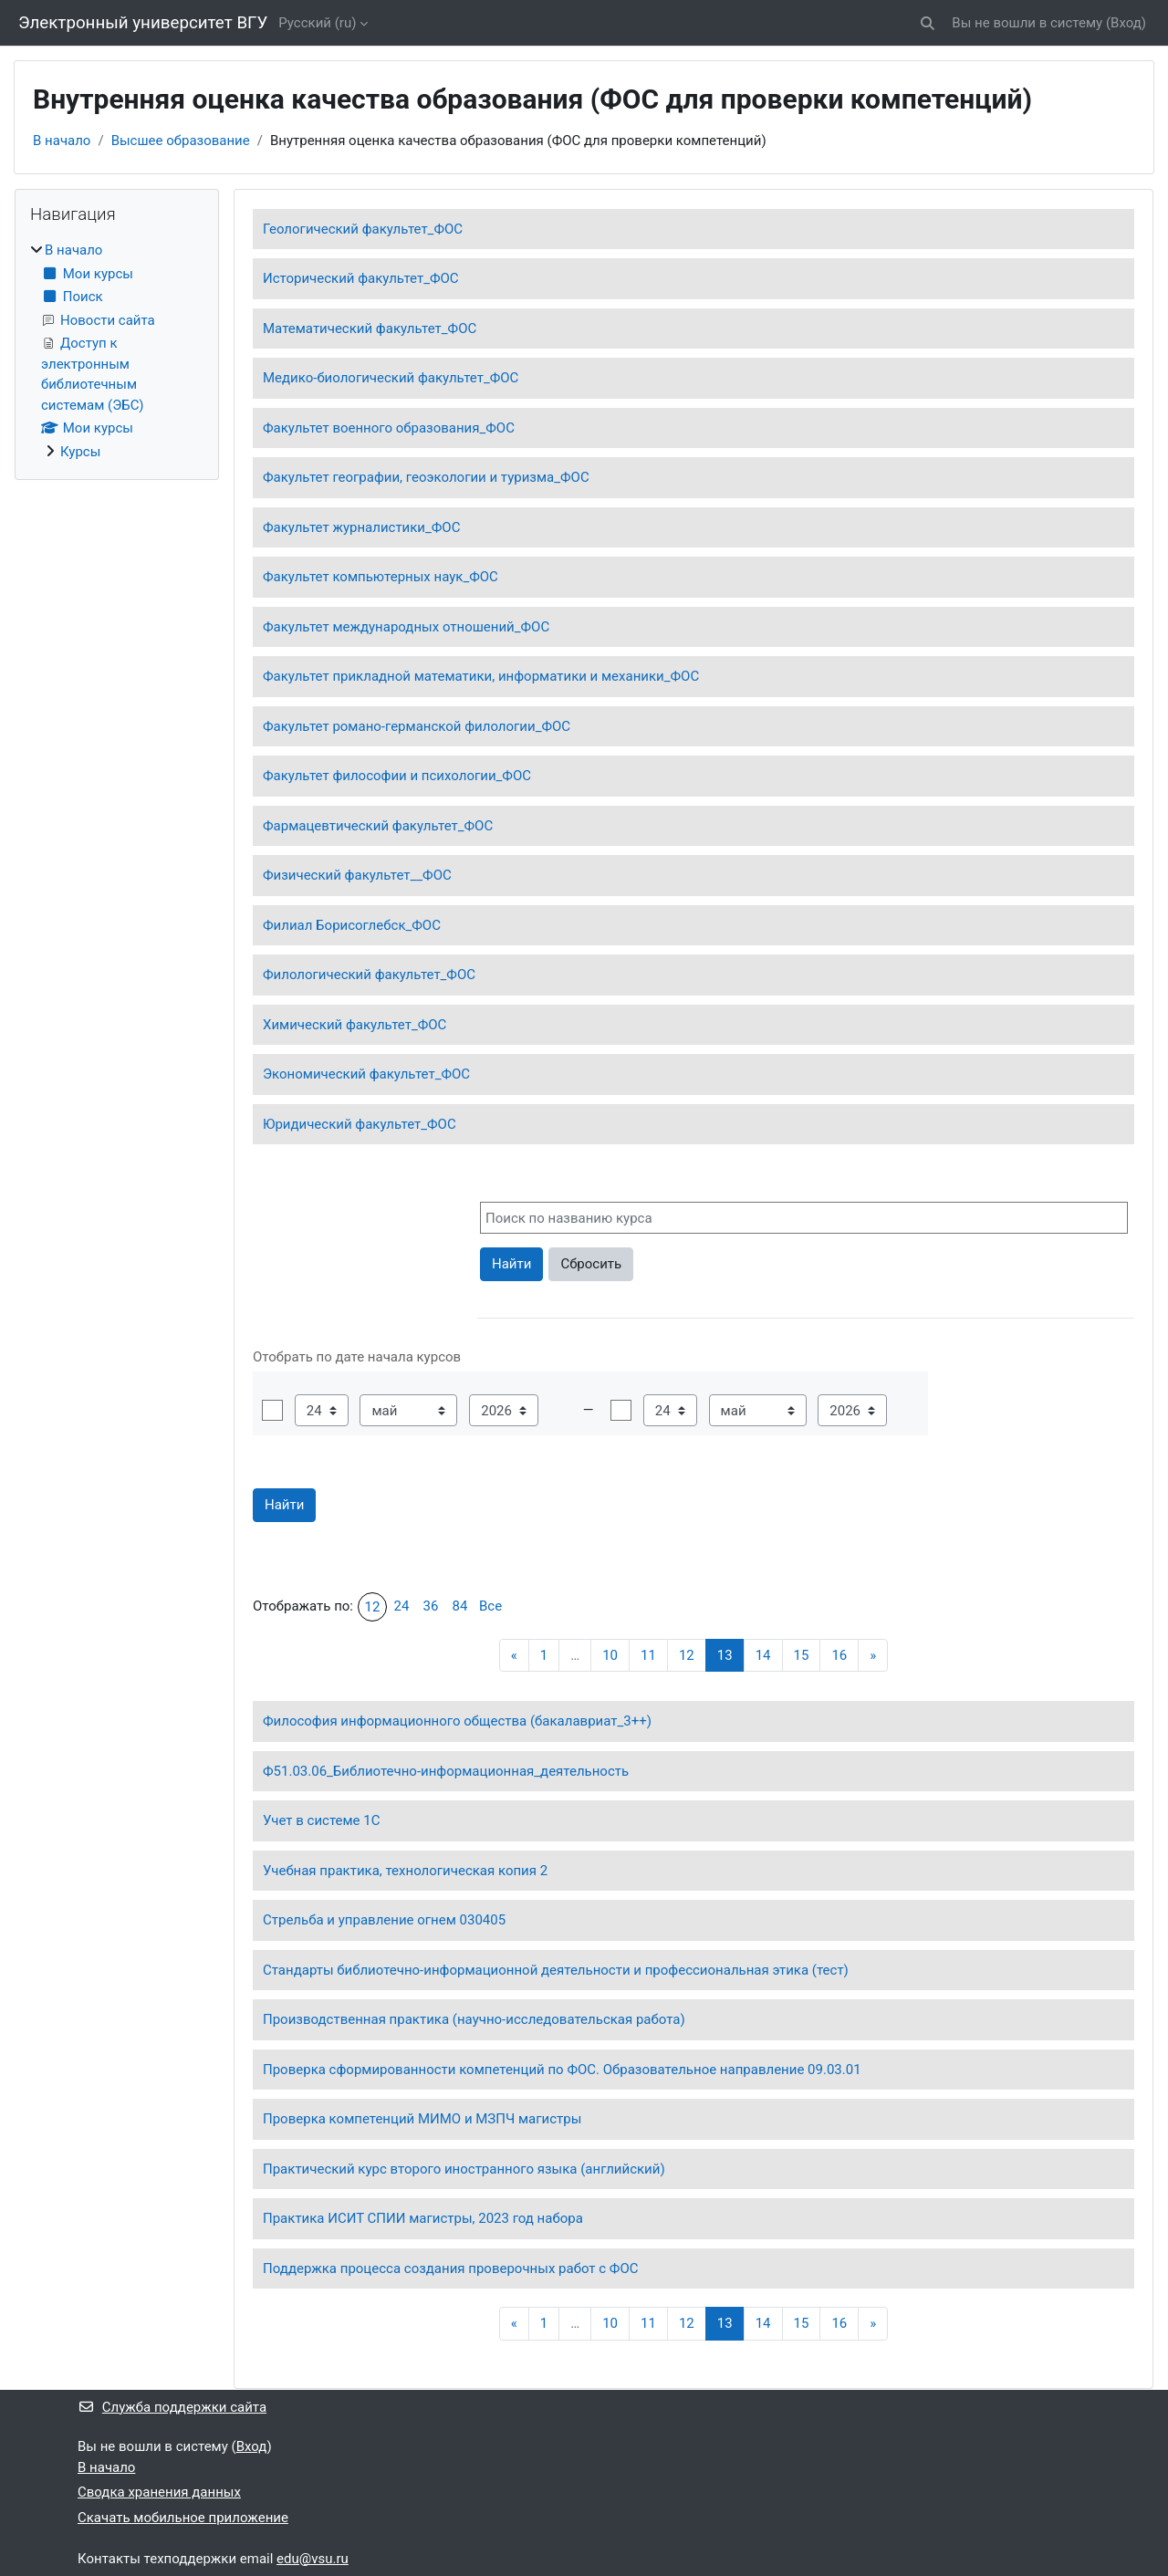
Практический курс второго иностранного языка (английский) (464, 2169)
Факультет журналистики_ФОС (361, 527)
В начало (61, 140)
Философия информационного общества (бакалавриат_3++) (457, 1721)
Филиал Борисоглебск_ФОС (352, 925)
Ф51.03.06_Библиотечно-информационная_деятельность (446, 1771)
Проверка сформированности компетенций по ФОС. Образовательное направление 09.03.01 (562, 2069)
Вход (1126, 23)
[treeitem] (116, 351)
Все (490, 1606)
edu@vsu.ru (312, 2558)
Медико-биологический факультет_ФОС (390, 378)
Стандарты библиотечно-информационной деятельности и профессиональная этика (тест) (556, 1970)
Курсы (80, 451)
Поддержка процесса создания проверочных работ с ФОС (451, 2268)
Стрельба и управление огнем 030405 (384, 1920)
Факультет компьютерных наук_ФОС (380, 576)
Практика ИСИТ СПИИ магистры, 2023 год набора (423, 2218)
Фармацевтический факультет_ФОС (378, 826)
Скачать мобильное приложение (183, 2517)
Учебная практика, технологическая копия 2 (405, 1870)
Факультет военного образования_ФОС (389, 428)
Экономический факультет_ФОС (366, 1074)
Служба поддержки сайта (172, 2407)
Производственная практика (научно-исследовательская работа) (474, 2019)
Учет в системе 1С (321, 1820)
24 (402, 1606)
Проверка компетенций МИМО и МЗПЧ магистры (422, 2119)
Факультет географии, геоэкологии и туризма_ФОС (426, 477)
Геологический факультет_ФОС (363, 229)
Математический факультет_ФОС (369, 328)
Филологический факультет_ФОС (369, 974)
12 (373, 1607)
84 (460, 1606)
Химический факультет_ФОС (354, 1025)
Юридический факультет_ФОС (359, 1124)
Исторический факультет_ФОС (361, 278)
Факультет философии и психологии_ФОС (397, 775)
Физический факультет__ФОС (357, 875)
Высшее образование (180, 140)
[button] (928, 23)
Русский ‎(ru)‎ (317, 23)
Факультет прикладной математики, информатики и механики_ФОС (481, 676)
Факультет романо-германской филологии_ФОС (416, 726)
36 (431, 1606)
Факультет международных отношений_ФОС (406, 627)
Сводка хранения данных (159, 2492)
